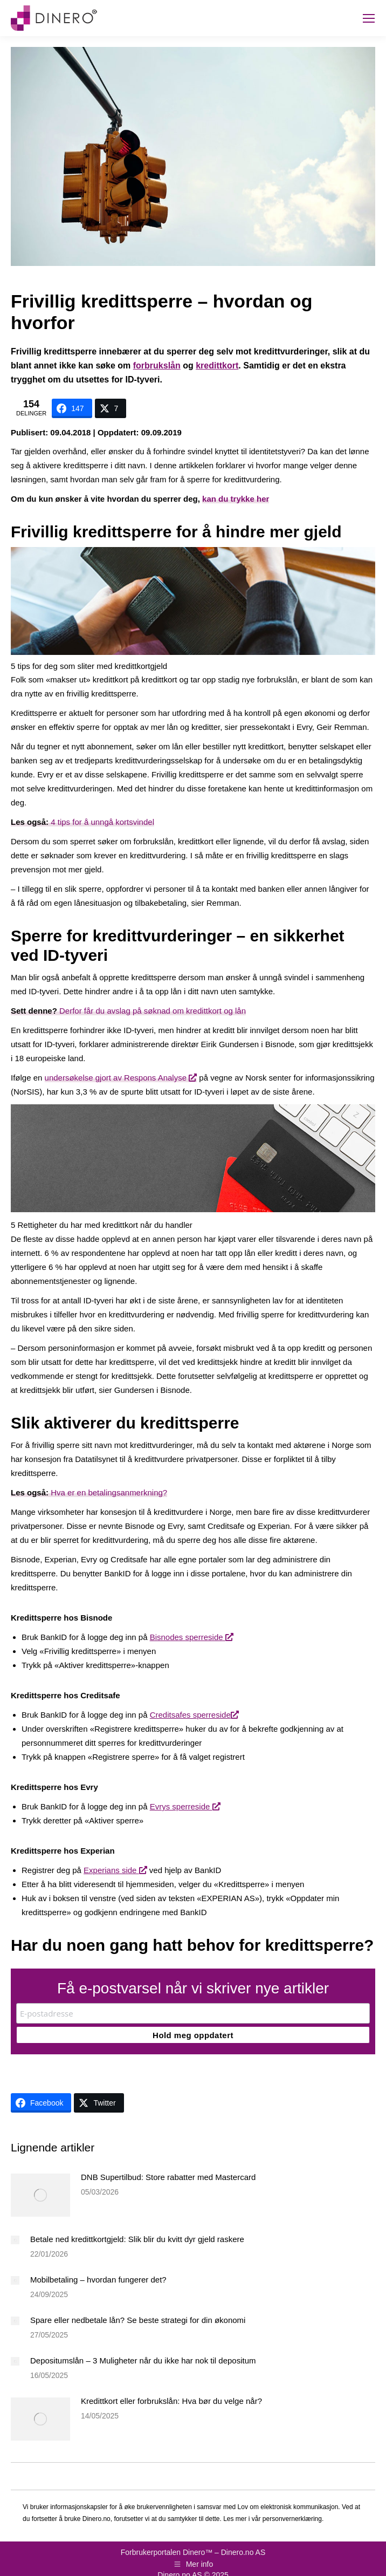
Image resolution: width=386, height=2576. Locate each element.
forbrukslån (157, 365)
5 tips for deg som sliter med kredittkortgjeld (89, 666)
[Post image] (40, 2195)
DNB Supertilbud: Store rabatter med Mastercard (168, 2177)
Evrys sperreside (185, 1806)
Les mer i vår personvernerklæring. (273, 2519)
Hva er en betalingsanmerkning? (89, 1492)
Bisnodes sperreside (191, 1637)
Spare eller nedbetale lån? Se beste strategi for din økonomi (137, 2320)
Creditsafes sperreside (194, 1714)
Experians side (115, 1870)
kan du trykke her (235, 498)
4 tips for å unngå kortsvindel (82, 821)
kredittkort (217, 365)
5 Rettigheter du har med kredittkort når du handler (101, 1224)
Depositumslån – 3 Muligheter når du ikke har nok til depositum (143, 2360)
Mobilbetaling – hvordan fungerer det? (98, 2279)
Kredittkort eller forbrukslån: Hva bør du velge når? (171, 2401)
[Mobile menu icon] (368, 18)
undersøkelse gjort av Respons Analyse (121, 1077)
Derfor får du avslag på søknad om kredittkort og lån (128, 1010)
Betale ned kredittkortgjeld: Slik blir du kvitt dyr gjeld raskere (137, 2239)
